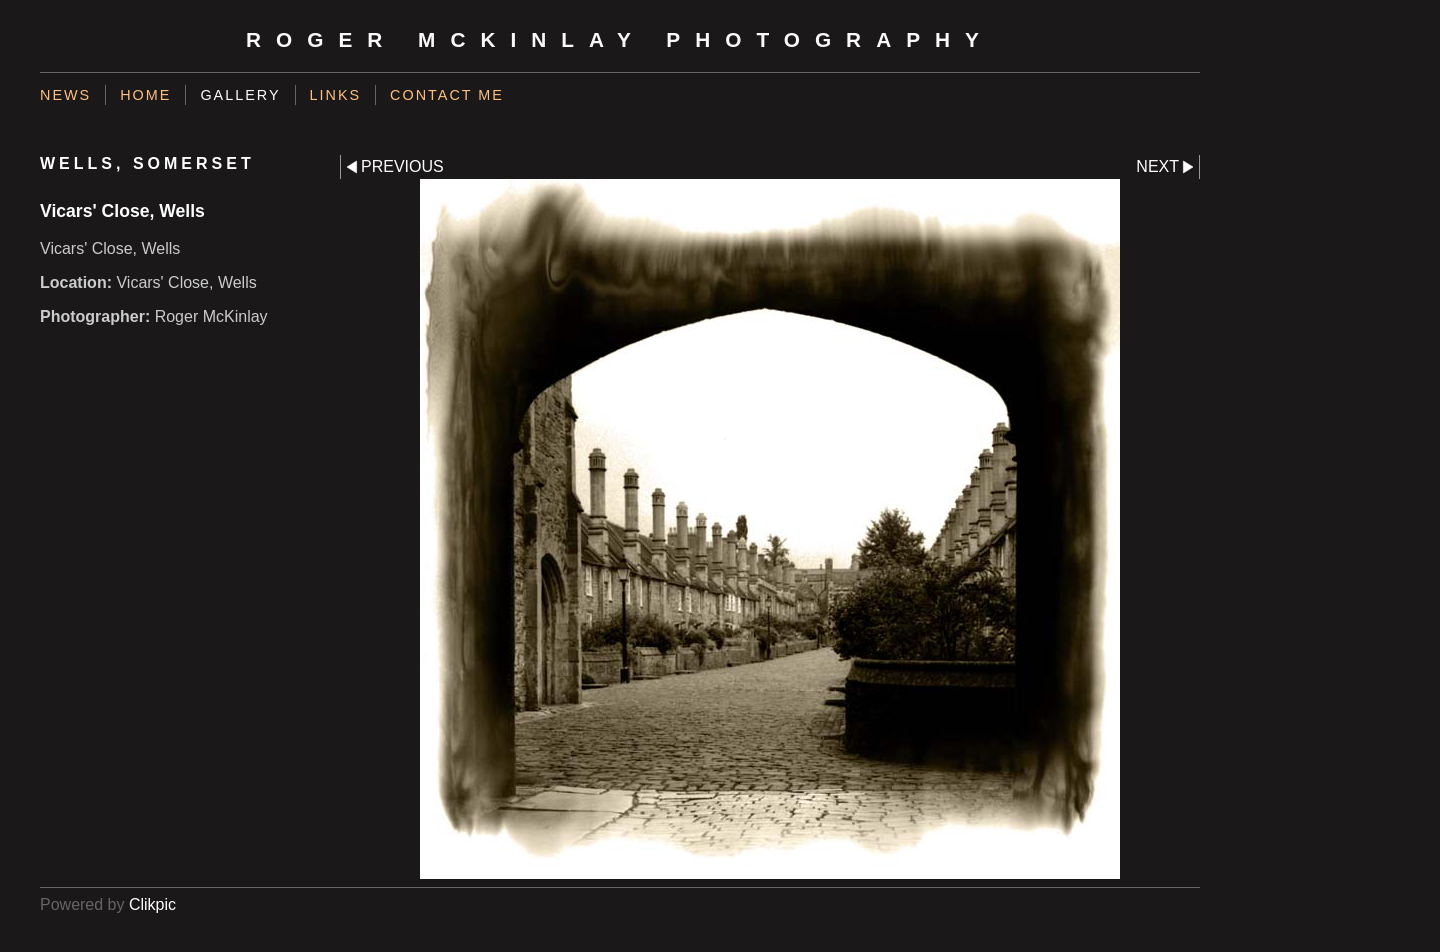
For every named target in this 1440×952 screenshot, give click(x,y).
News (65, 95)
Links (336, 95)
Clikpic (152, 904)
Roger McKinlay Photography (620, 39)
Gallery (240, 95)
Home (145, 95)
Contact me (447, 95)
